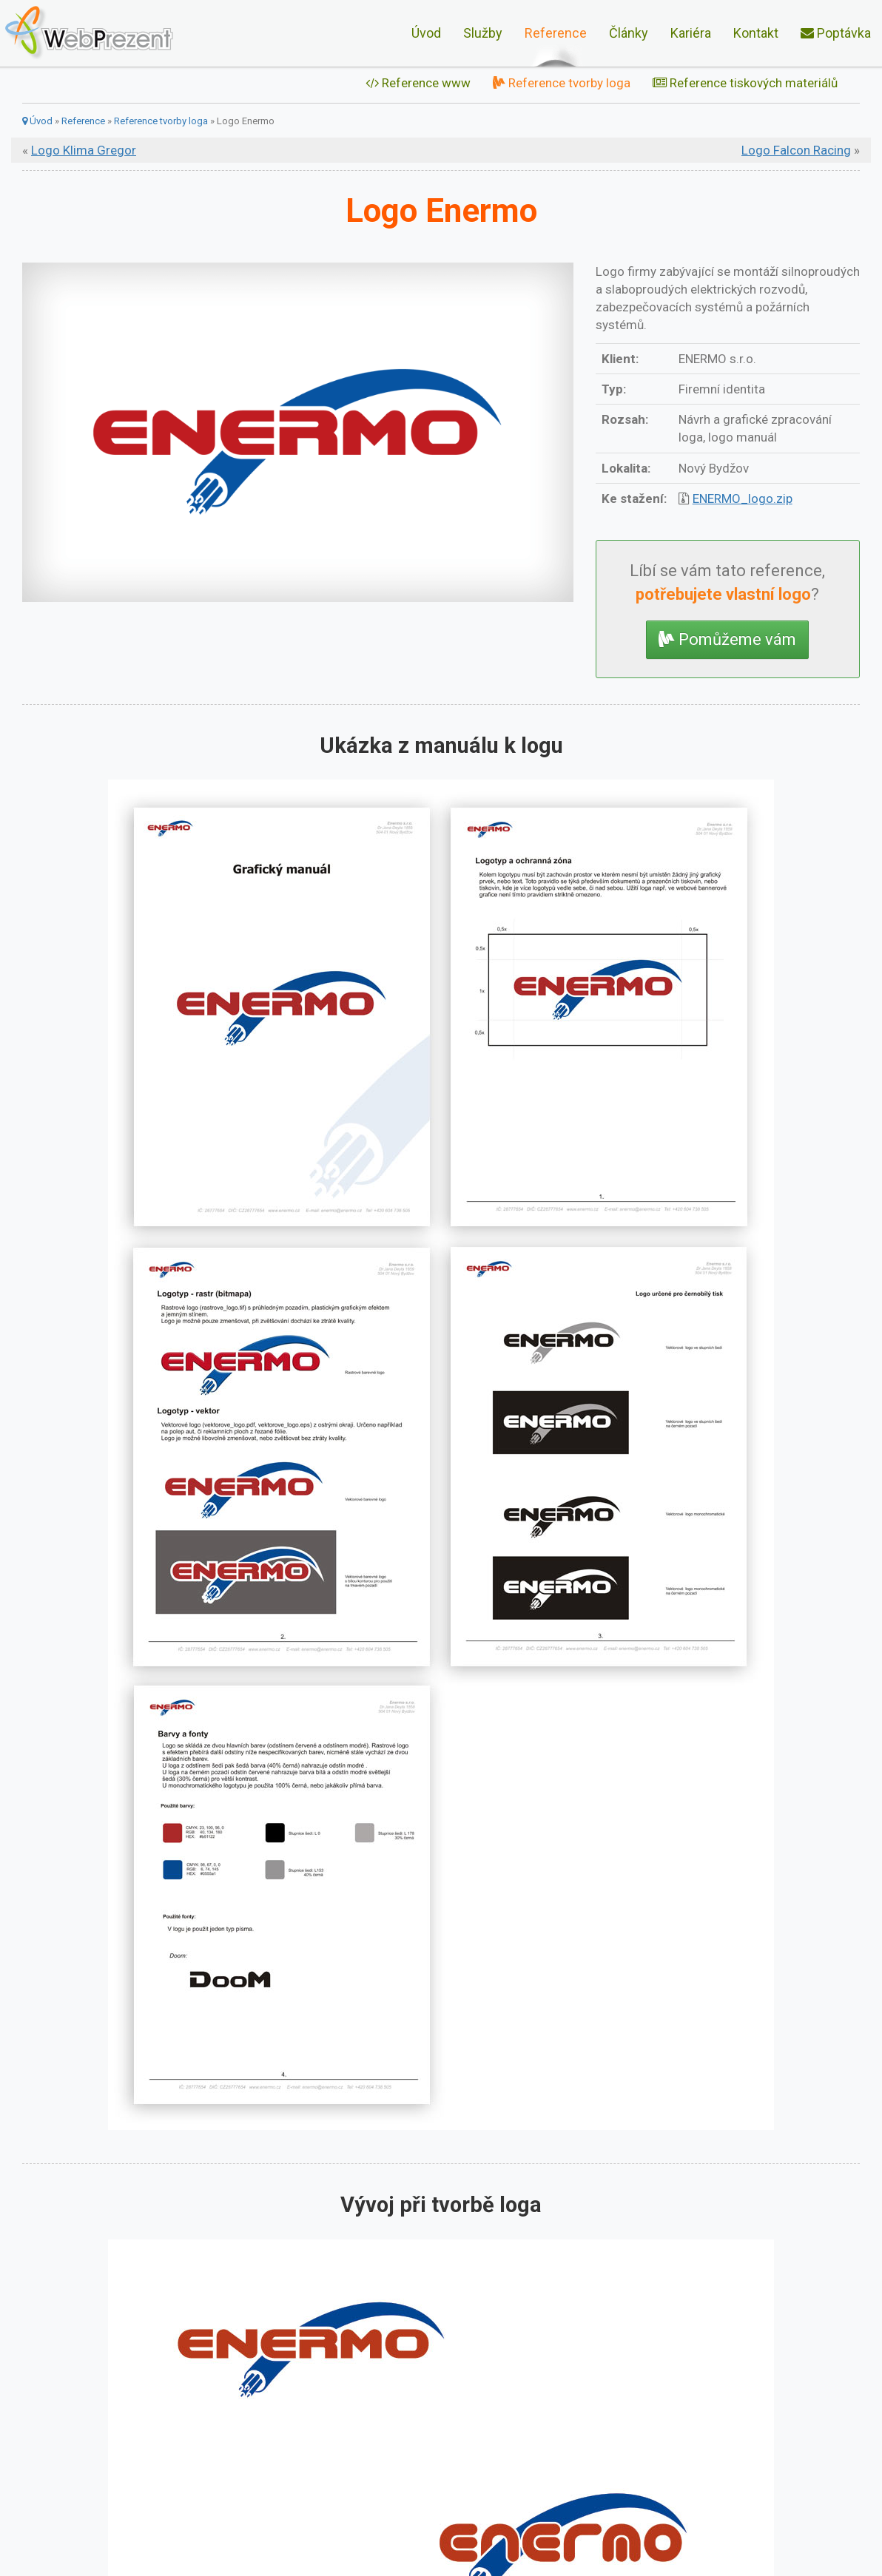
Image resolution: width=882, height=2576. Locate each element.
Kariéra (690, 33)
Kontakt (755, 33)
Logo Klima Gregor (83, 150)
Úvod (426, 33)
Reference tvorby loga (561, 82)
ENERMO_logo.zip (742, 498)
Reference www (418, 82)
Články (628, 33)
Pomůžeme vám (727, 639)
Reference (556, 33)
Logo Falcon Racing (796, 150)
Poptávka (836, 33)
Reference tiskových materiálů (745, 82)
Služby (482, 33)
